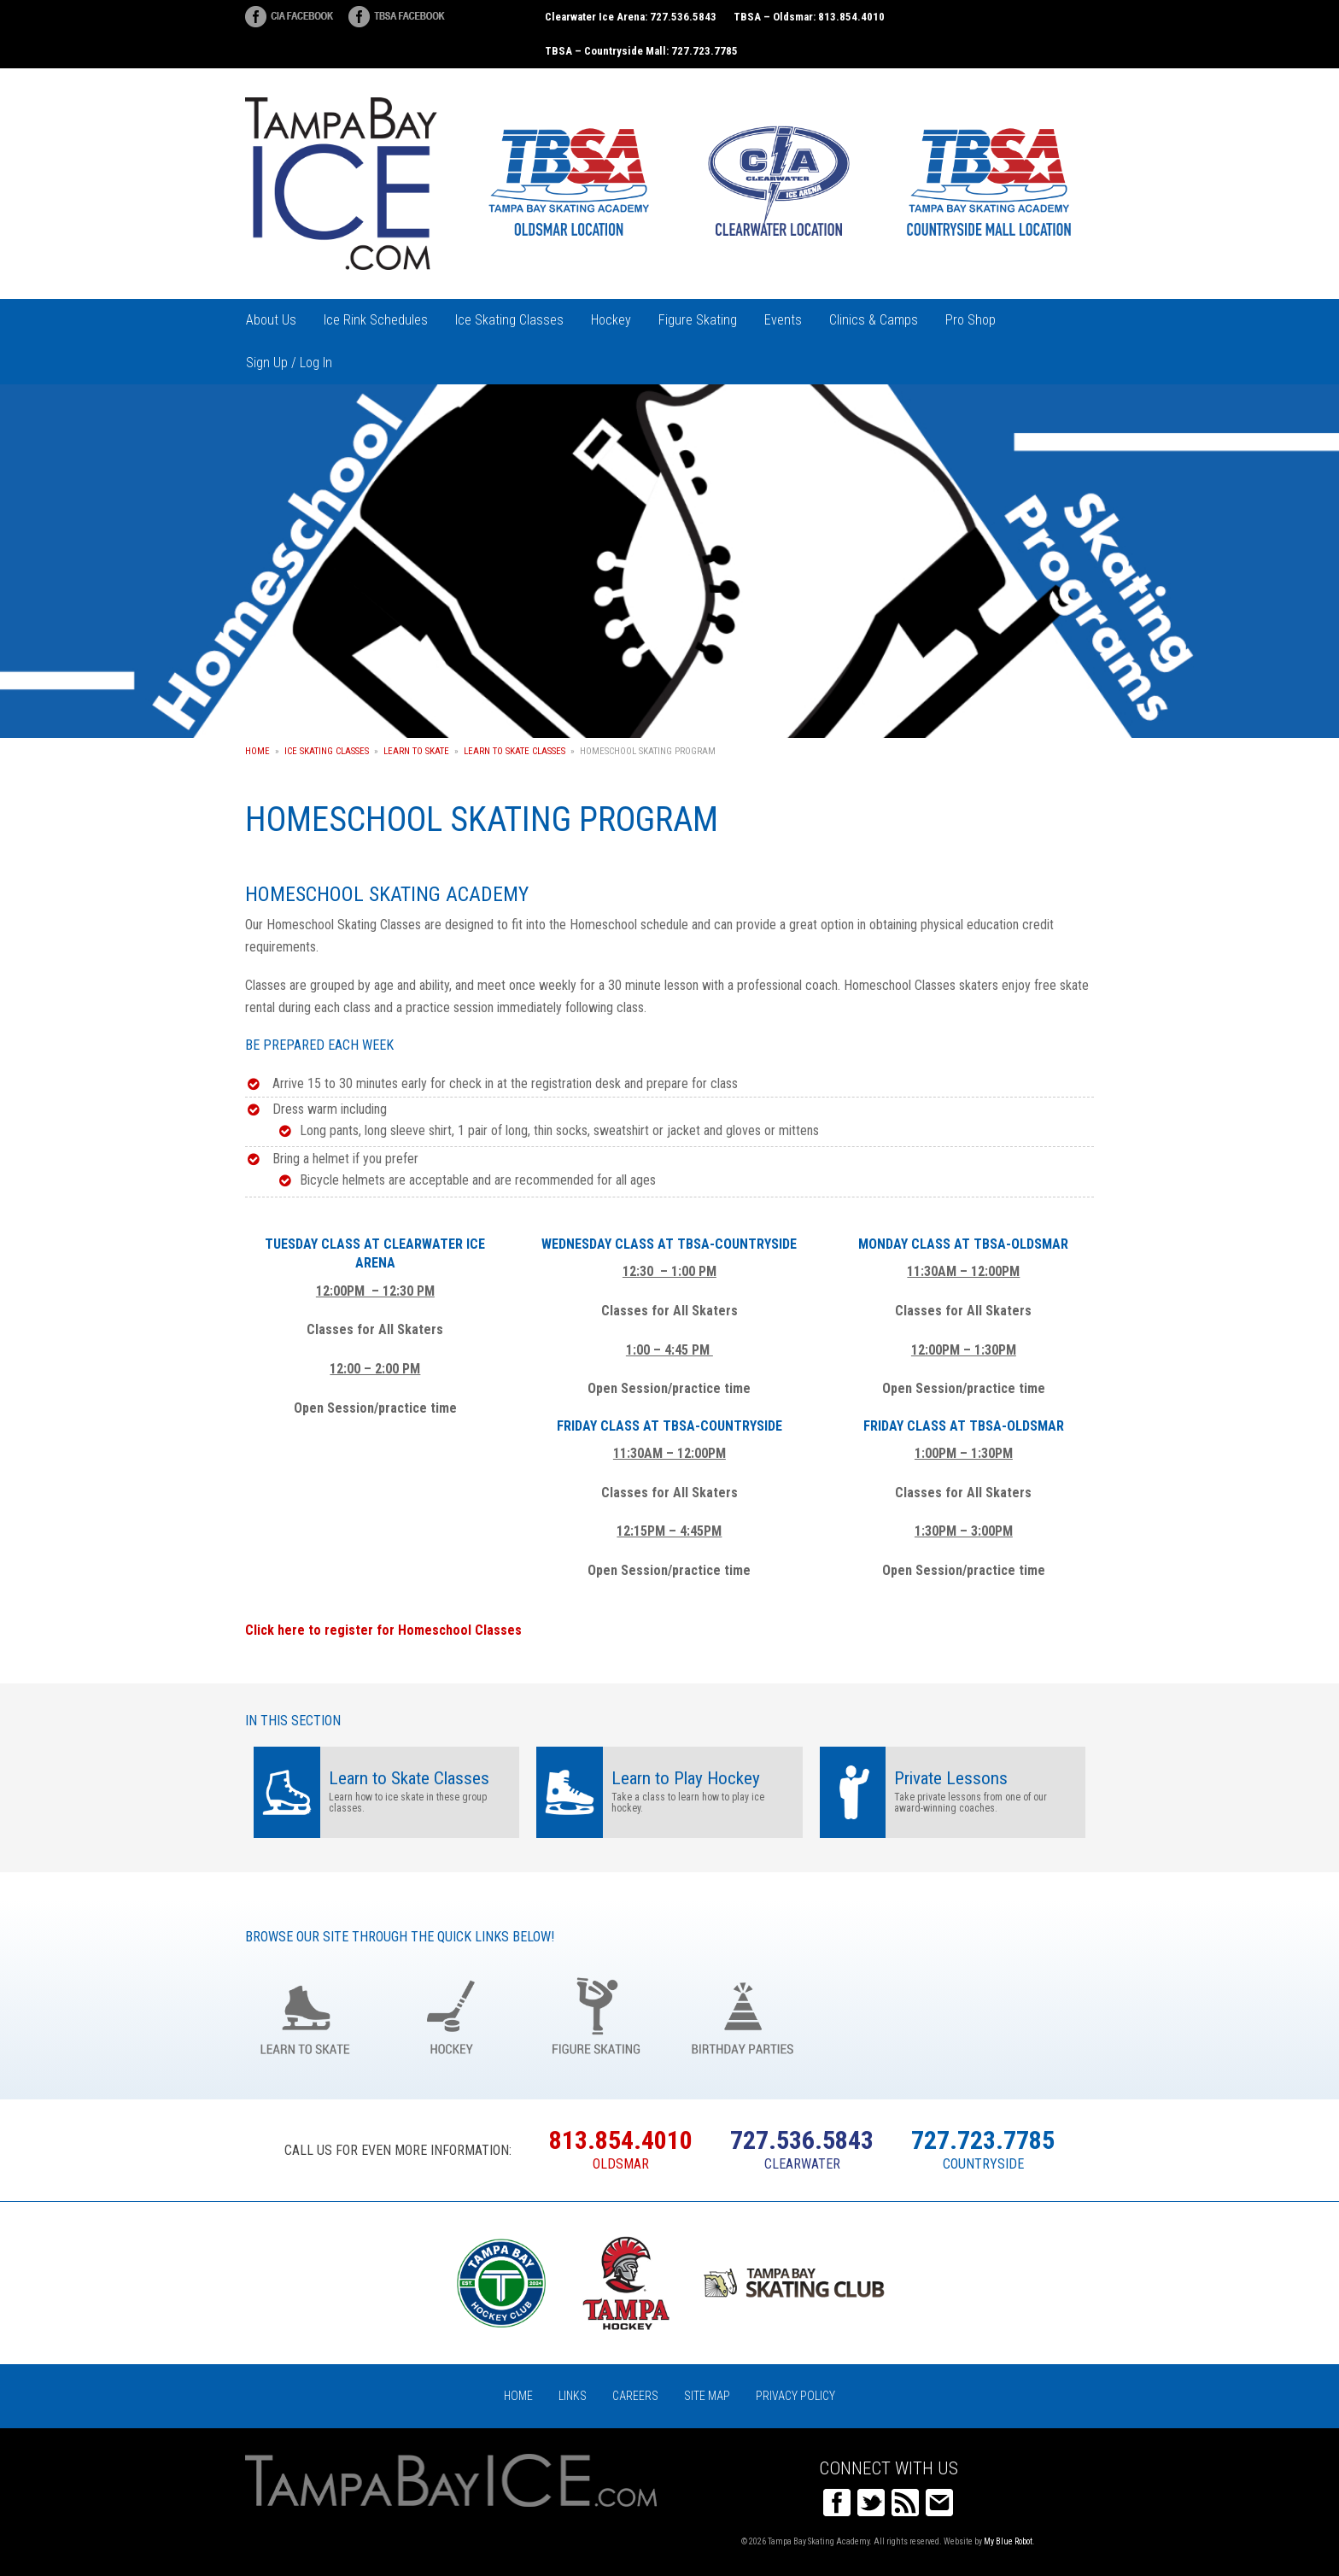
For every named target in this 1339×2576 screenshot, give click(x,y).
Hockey (611, 320)
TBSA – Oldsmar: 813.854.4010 (809, 16)
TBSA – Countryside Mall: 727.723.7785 (641, 50)
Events (783, 320)
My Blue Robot (1008, 2541)
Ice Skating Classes (509, 320)
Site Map (707, 2396)
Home (257, 751)
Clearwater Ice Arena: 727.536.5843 (630, 16)
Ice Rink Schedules (376, 320)
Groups (888, 2013)
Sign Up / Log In (289, 362)
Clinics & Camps (873, 320)
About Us (271, 320)
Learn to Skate (416, 751)
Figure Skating (697, 320)
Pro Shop (970, 320)
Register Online (1034, 2013)
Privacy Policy (795, 2396)
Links (572, 2396)
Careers (635, 2396)
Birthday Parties (742, 2013)
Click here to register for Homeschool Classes (383, 1630)
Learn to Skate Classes (514, 751)
